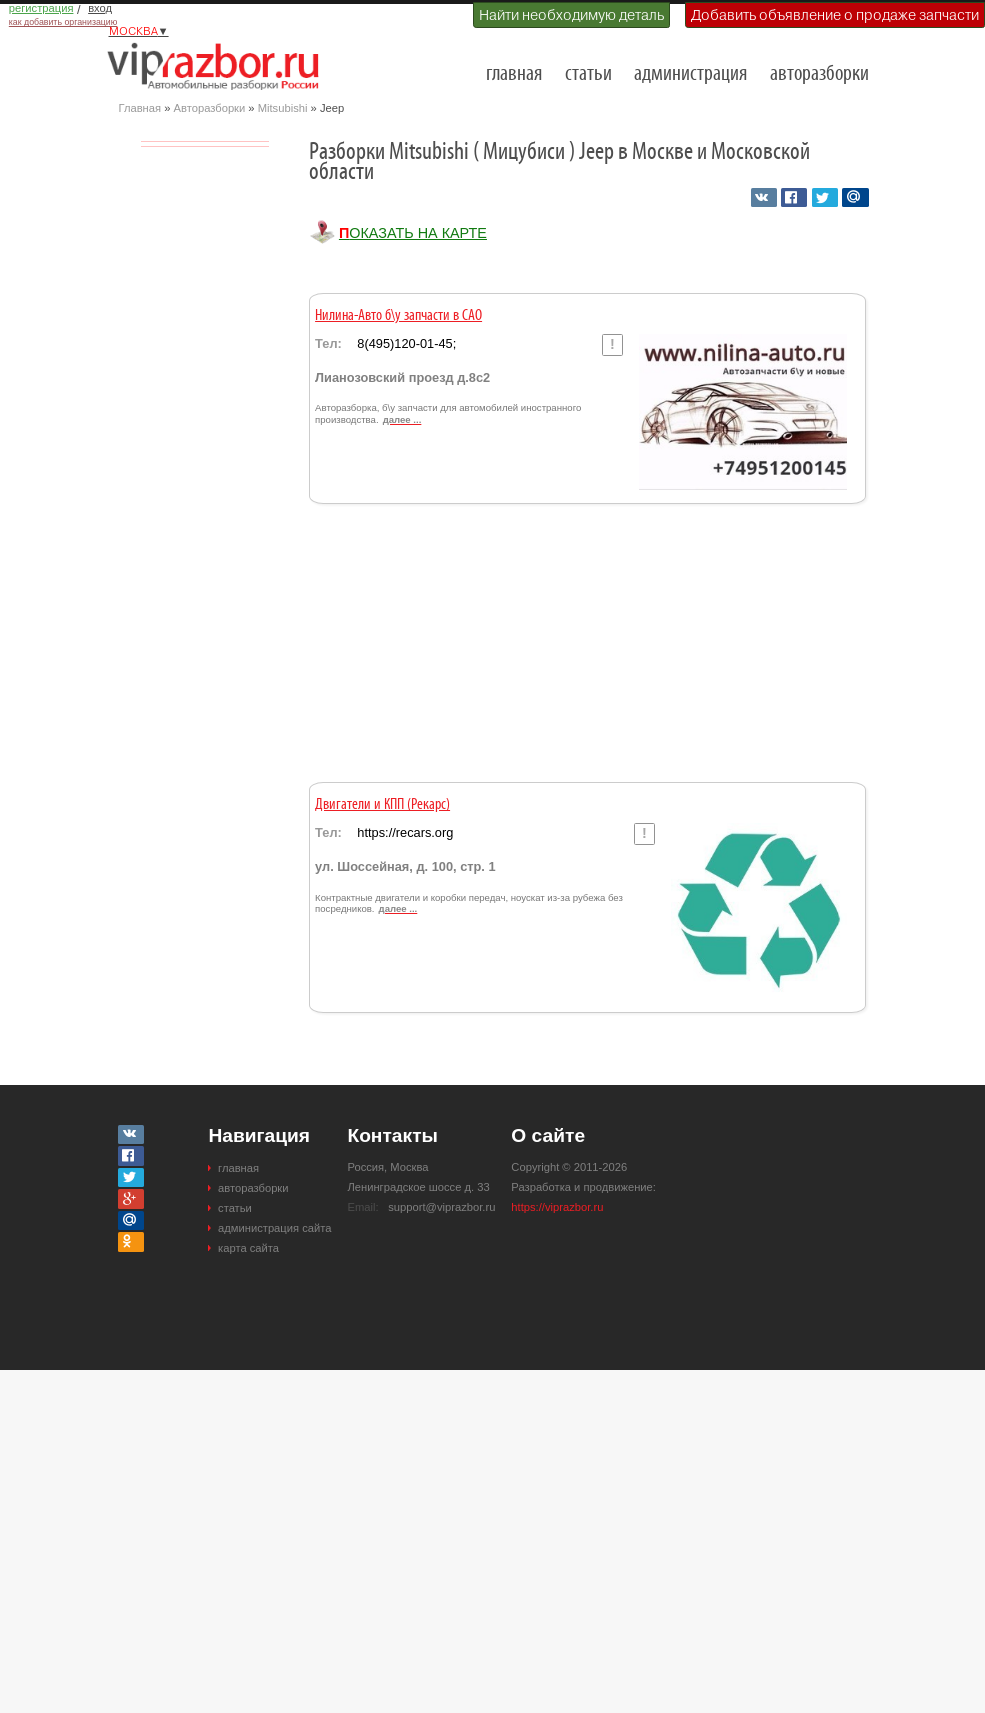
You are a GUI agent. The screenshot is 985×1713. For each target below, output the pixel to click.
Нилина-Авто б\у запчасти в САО (398, 316)
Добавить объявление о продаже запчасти (835, 15)
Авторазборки (210, 108)
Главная (140, 108)
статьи (588, 74)
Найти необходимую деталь (571, 15)
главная (514, 74)
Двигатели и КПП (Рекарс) (382, 805)
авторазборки (819, 74)
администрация (690, 74)
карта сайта (248, 1248)
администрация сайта (274, 1228)
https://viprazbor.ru (557, 1207)
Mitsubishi (283, 108)
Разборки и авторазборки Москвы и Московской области (219, 66)
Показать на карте (413, 233)
